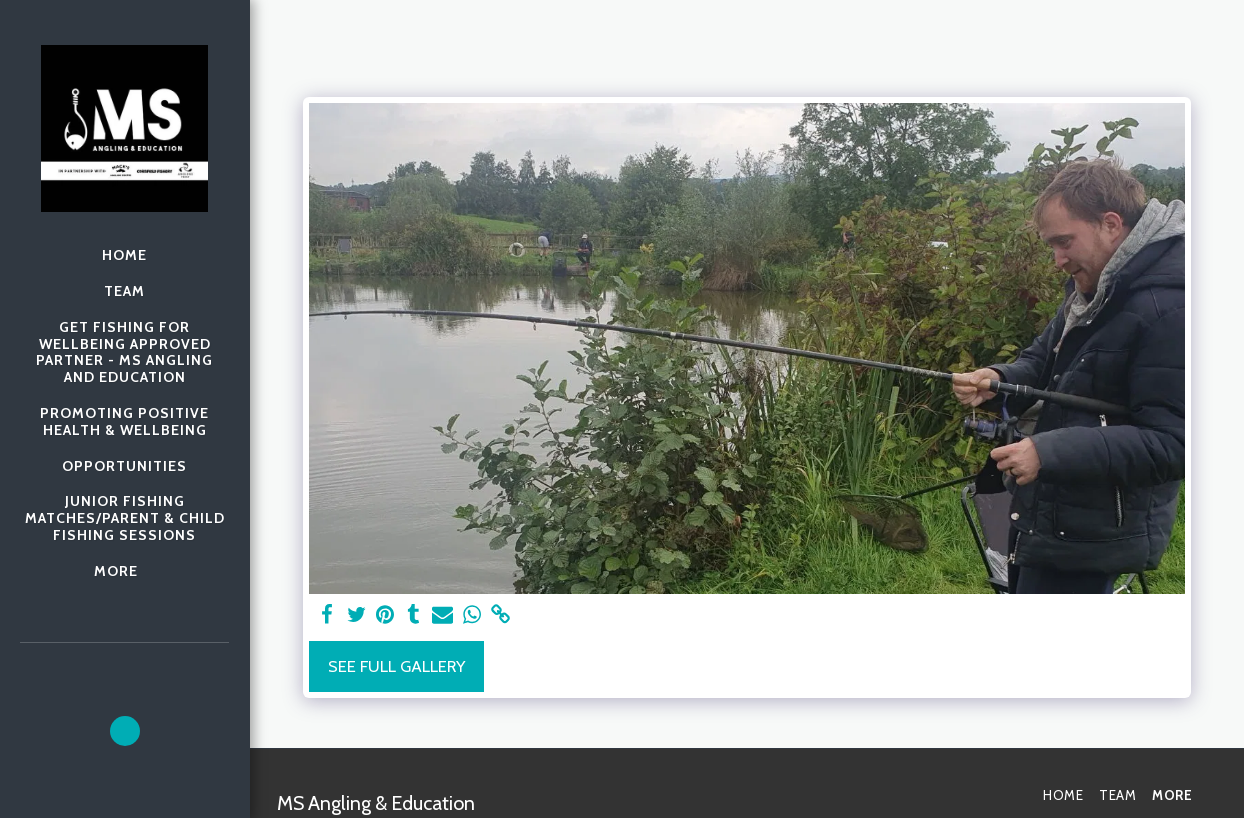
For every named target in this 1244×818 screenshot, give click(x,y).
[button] (125, 731)
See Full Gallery (396, 666)
